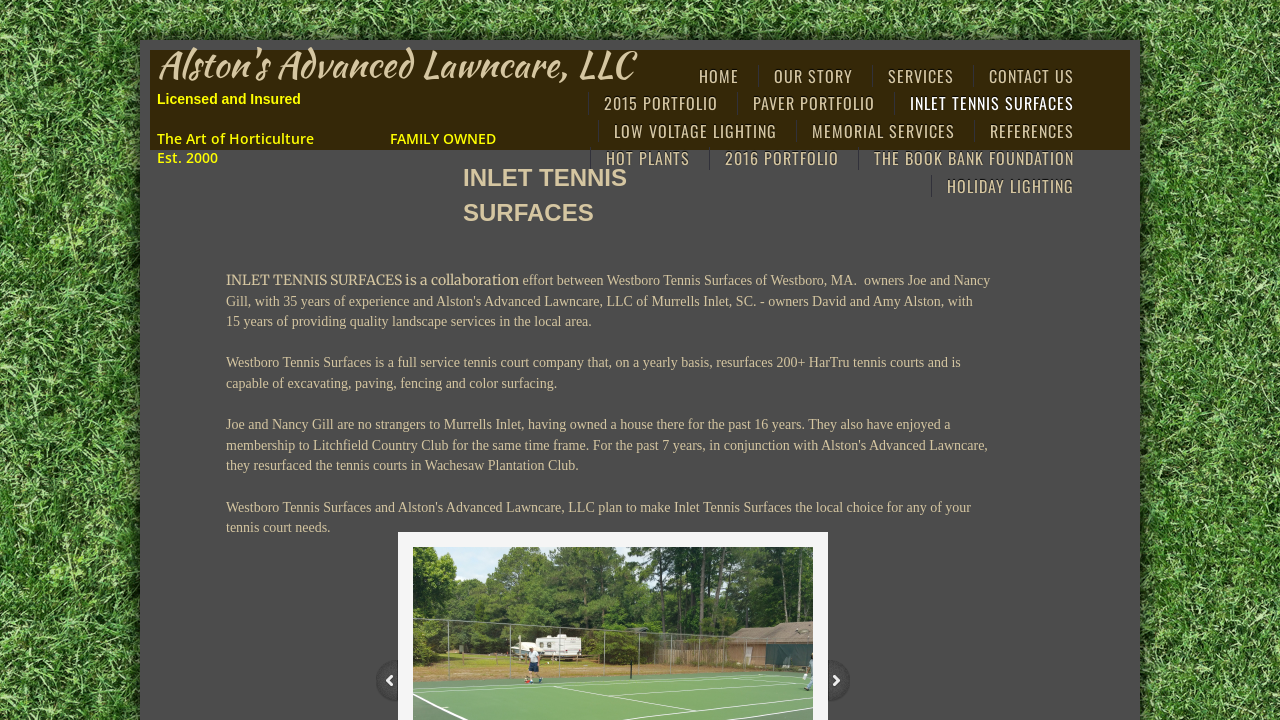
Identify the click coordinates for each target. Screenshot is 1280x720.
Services (921, 76)
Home (719, 76)
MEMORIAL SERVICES (883, 131)
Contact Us (1031, 76)
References (1032, 131)
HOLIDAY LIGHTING (1010, 186)
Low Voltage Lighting (695, 131)
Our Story (813, 76)
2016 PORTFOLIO (782, 158)
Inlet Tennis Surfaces (992, 103)
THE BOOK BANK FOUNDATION (974, 158)
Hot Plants (648, 158)
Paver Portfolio (814, 103)
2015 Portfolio (661, 103)
